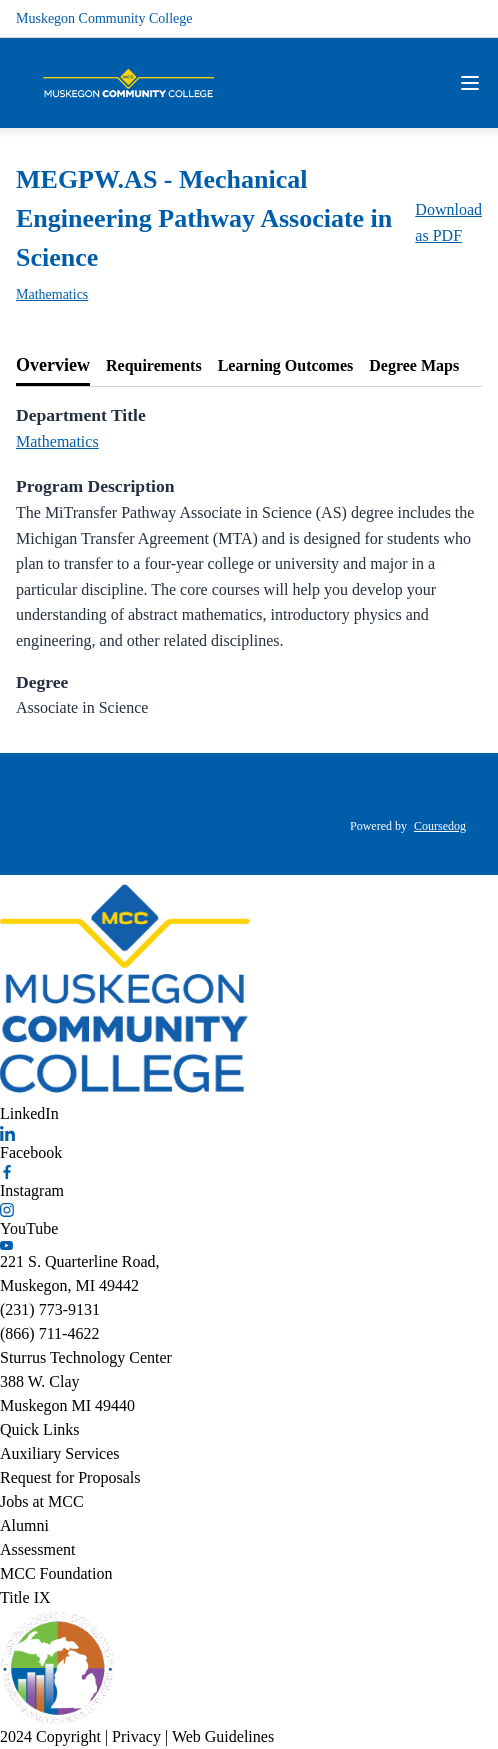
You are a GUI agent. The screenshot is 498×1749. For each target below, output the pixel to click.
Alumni (24, 1525)
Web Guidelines (223, 1736)
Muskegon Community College (104, 18)
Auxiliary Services (60, 1453)
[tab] (53, 366)
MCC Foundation (56, 1573)
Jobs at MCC (42, 1501)
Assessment (38, 1549)
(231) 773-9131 (50, 1309)
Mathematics (52, 294)
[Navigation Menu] (470, 83)
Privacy (136, 1736)
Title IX (25, 1597)
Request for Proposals (70, 1477)
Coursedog (440, 826)
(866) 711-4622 (49, 1333)
